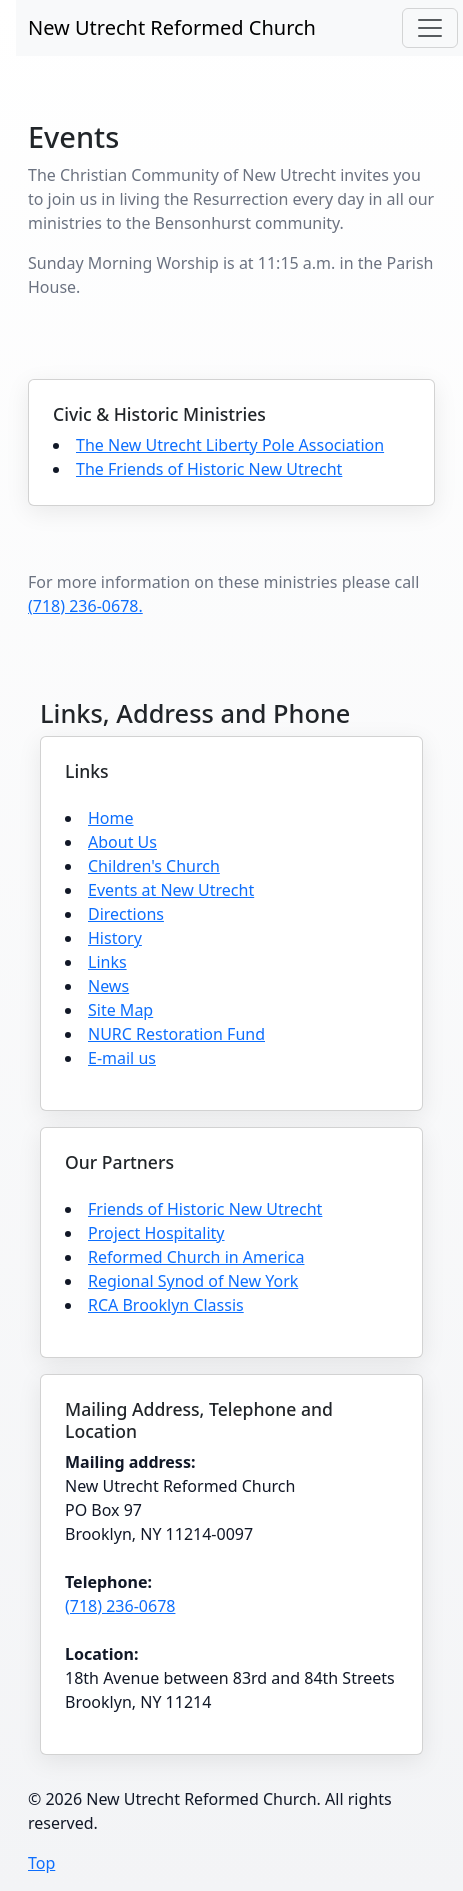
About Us (122, 842)
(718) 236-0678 (120, 1606)
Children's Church (154, 866)
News (108, 986)
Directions (126, 914)
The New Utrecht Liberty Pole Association (230, 445)
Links (107, 962)
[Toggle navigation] (430, 28)
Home (111, 818)
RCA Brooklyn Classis (166, 1305)
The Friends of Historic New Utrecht (209, 469)
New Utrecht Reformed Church (172, 27)
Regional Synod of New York (193, 1281)
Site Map (120, 1010)
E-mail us (122, 1058)
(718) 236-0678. (85, 606)
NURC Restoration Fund (176, 1034)
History (115, 938)
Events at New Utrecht (171, 890)
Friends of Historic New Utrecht (205, 1209)
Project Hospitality (156, 1233)
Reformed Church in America (196, 1257)
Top (41, 1863)
